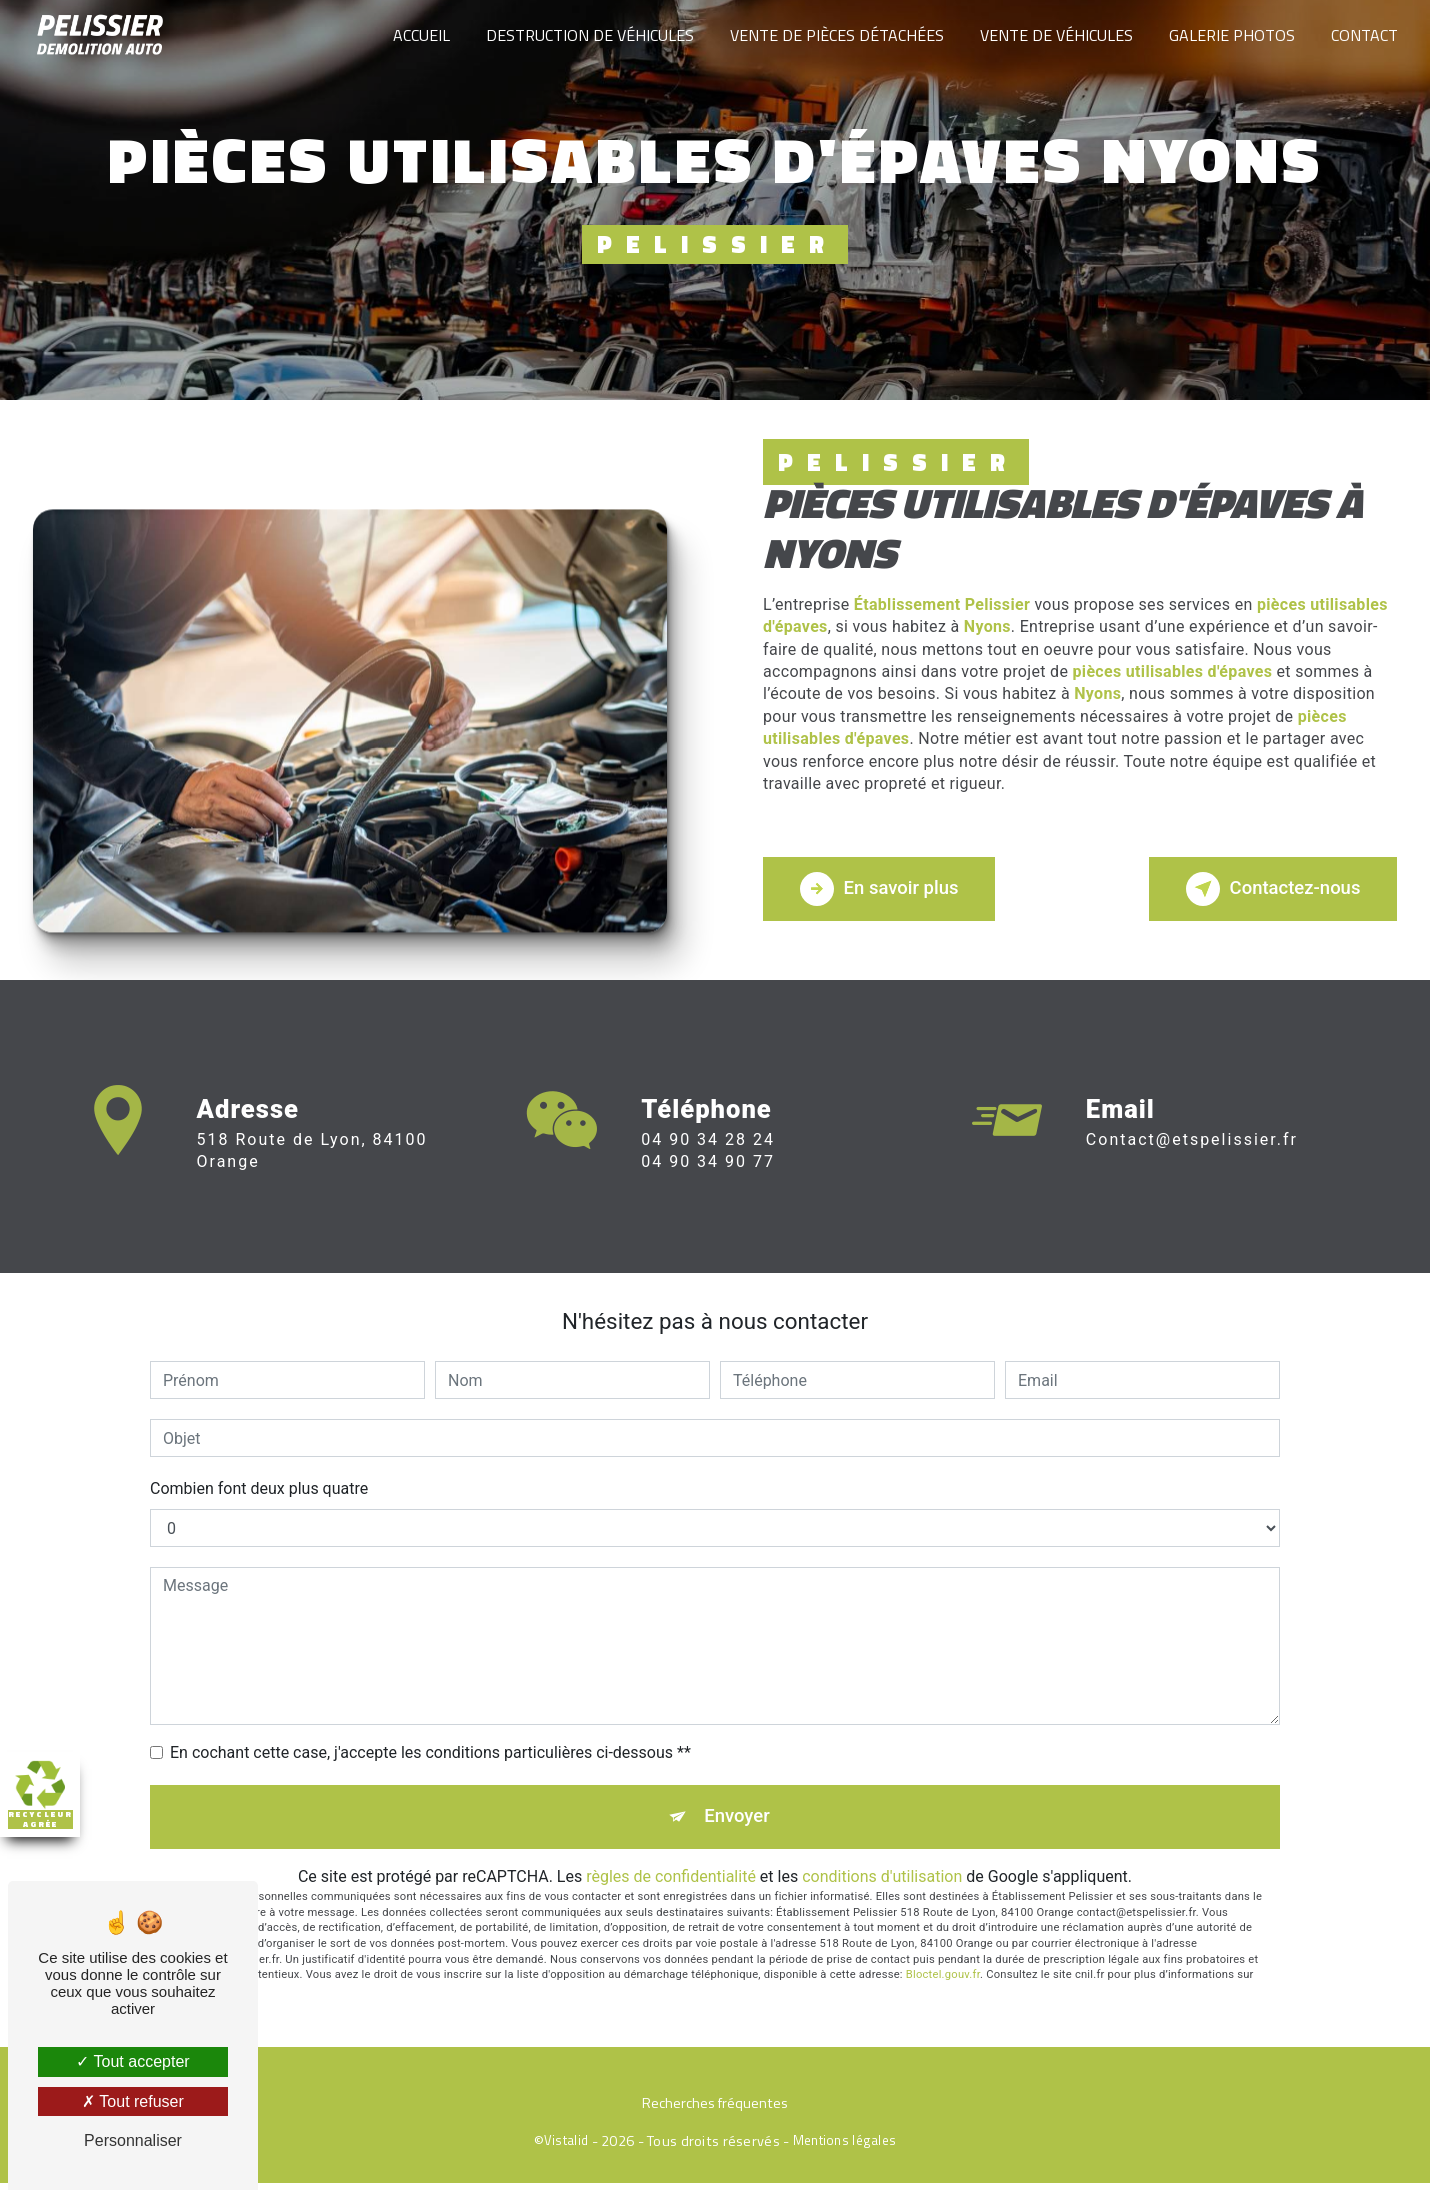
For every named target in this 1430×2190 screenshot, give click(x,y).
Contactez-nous (1266, 894)
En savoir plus (885, 894)
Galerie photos (1230, 35)
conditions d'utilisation (882, 1883)
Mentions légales (845, 2147)
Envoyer (738, 1822)
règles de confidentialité (671, 1883)
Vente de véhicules (1054, 35)
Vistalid (566, 2147)
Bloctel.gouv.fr (943, 1982)
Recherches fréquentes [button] (715, 2111)
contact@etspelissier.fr (1192, 1120)
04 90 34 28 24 (708, 1166)
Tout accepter (132, 2061)
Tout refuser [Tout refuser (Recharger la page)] (133, 2101)
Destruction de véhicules (588, 35)
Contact (1362, 35)
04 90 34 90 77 (708, 1189)
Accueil (419, 35)
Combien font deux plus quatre (259, 1493)
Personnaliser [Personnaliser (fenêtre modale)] (133, 2140)
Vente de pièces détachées (835, 35)
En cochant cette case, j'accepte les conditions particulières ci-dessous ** (430, 1757)
